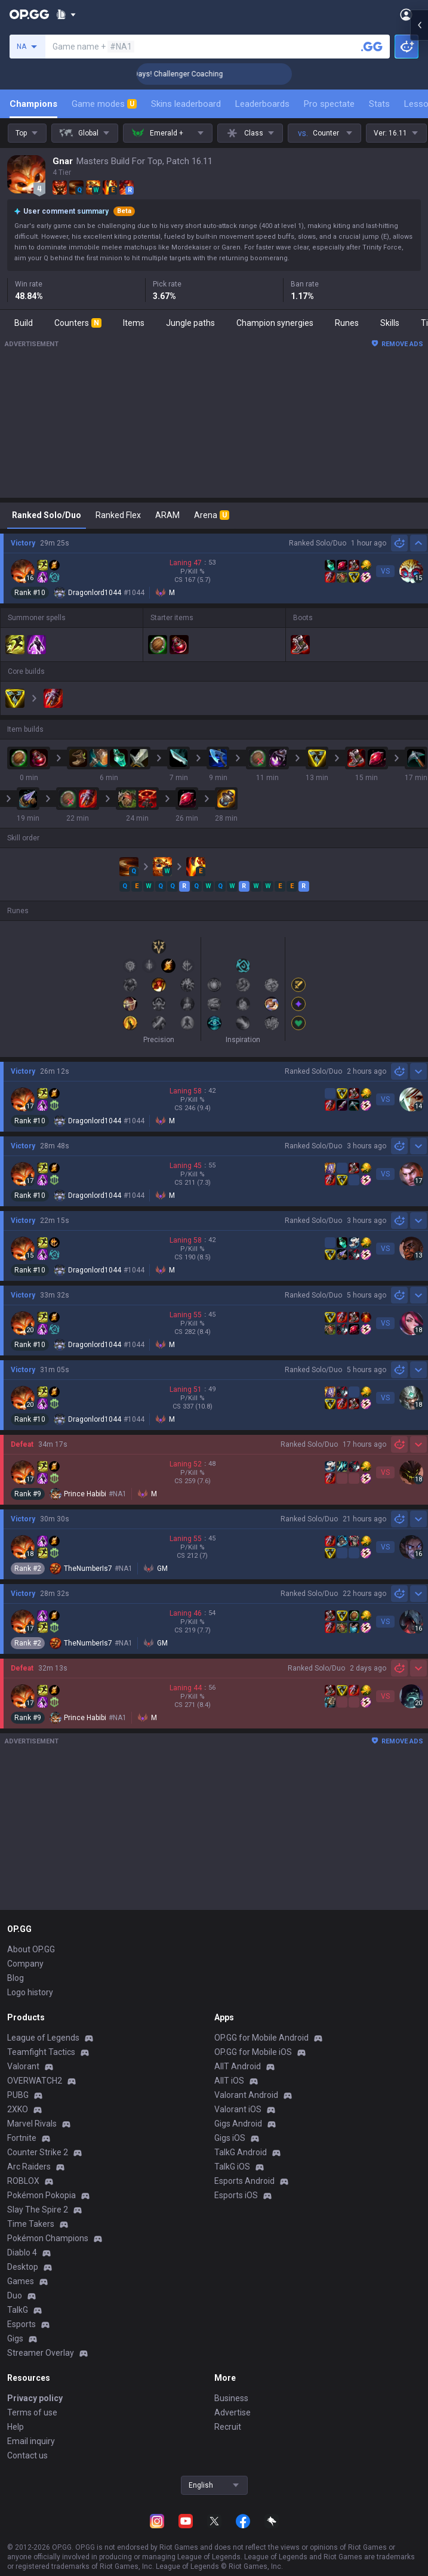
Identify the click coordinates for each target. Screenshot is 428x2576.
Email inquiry (31, 2441)
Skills (389, 323)
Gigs (15, 2338)
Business (231, 2398)
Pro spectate (329, 103)
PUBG (18, 2095)
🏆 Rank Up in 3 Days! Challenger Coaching (195, 74)
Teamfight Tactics (41, 2052)
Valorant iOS (237, 2109)
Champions (33, 103)
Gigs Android (238, 2123)
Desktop (22, 2267)
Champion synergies (274, 323)
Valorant (23, 2066)
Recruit (227, 2427)
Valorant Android (246, 2095)
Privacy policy (35, 2398)
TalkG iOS (232, 2166)
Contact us (27, 2455)
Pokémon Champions (47, 2238)
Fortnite (21, 2138)
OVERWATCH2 (34, 2080)
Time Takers (30, 2224)
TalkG (17, 2310)
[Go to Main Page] (29, 14)
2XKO (17, 2109)
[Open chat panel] (419, 214)
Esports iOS (236, 2195)
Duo (14, 2295)
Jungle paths (190, 323)
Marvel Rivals (32, 2123)
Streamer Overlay (40, 2353)
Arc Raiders (29, 2166)
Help (15, 2427)
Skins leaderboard (186, 103)
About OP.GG (31, 1949)
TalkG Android (240, 2152)
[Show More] (66, 14)
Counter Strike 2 (37, 2152)
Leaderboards (262, 103)
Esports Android (244, 2181)
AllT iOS (229, 2080)
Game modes (104, 103)
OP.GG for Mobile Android (261, 2037)
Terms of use (32, 2412)
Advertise (232, 2412)
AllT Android (237, 2066)
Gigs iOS (229, 2138)
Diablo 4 (22, 2252)
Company (25, 1963)
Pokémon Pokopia (41, 2195)
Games (20, 2281)
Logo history (30, 1992)
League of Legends (43, 2037)
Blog (15, 1978)
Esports (21, 2324)
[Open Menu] (406, 14)
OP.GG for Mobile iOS (253, 2052)
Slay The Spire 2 (37, 2209)
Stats (379, 103)
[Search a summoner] (372, 46)
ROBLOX (23, 2181)
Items (133, 323)
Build (23, 323)
